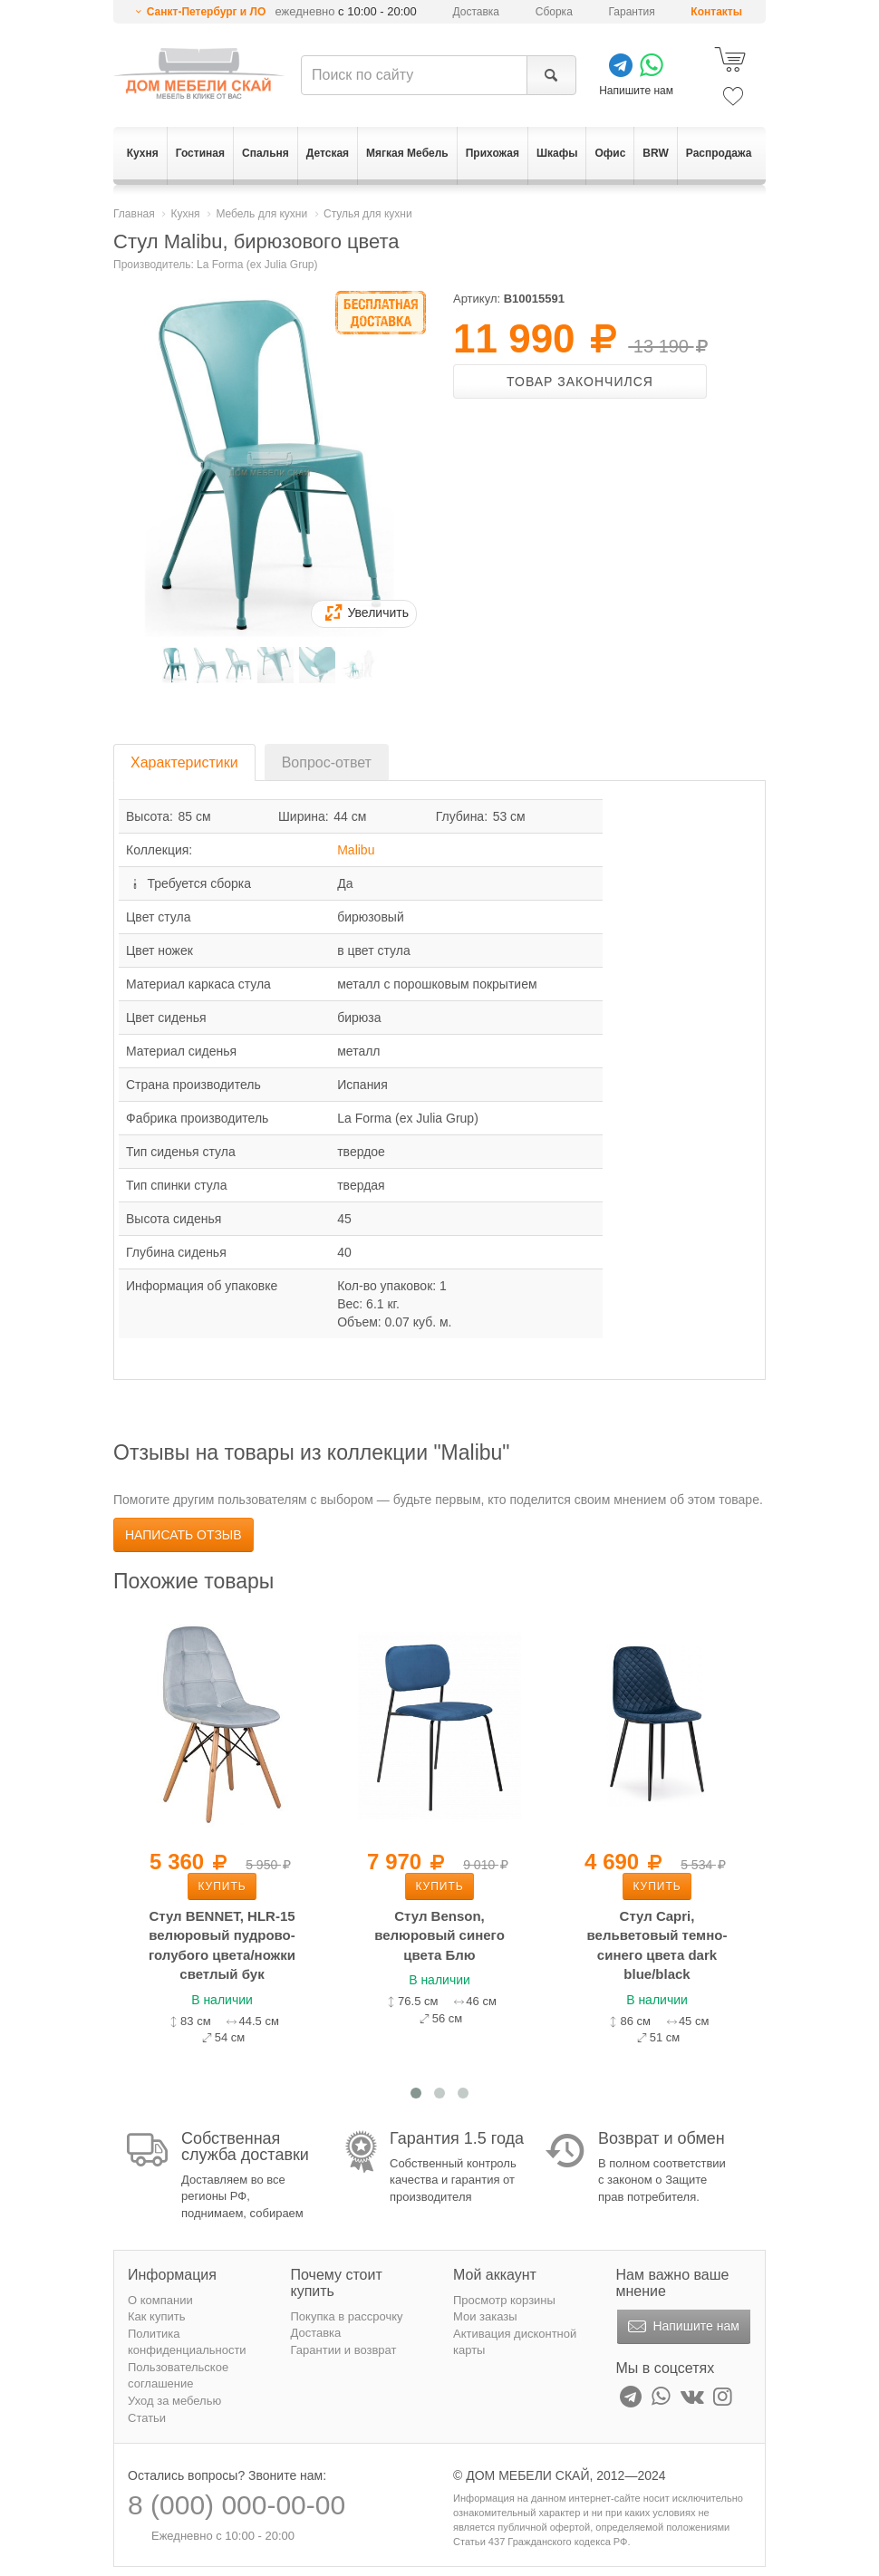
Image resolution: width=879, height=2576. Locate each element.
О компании (160, 2300)
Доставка (476, 11)
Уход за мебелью (174, 2400)
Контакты (716, 11)
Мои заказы (485, 2316)
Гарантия (632, 11)
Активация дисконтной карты (514, 2342)
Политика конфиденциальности (187, 2342)
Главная (134, 213)
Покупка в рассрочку (347, 2316)
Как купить (156, 2316)
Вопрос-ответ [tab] (327, 762)
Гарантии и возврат (344, 2350)
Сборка (554, 11)
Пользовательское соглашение (178, 2375)
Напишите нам (681, 2327)
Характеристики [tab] (184, 762)
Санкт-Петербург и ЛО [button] (206, 11)
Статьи (147, 2418)
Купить (222, 1886)
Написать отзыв (183, 1535)
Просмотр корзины (504, 2300)
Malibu (355, 850)
